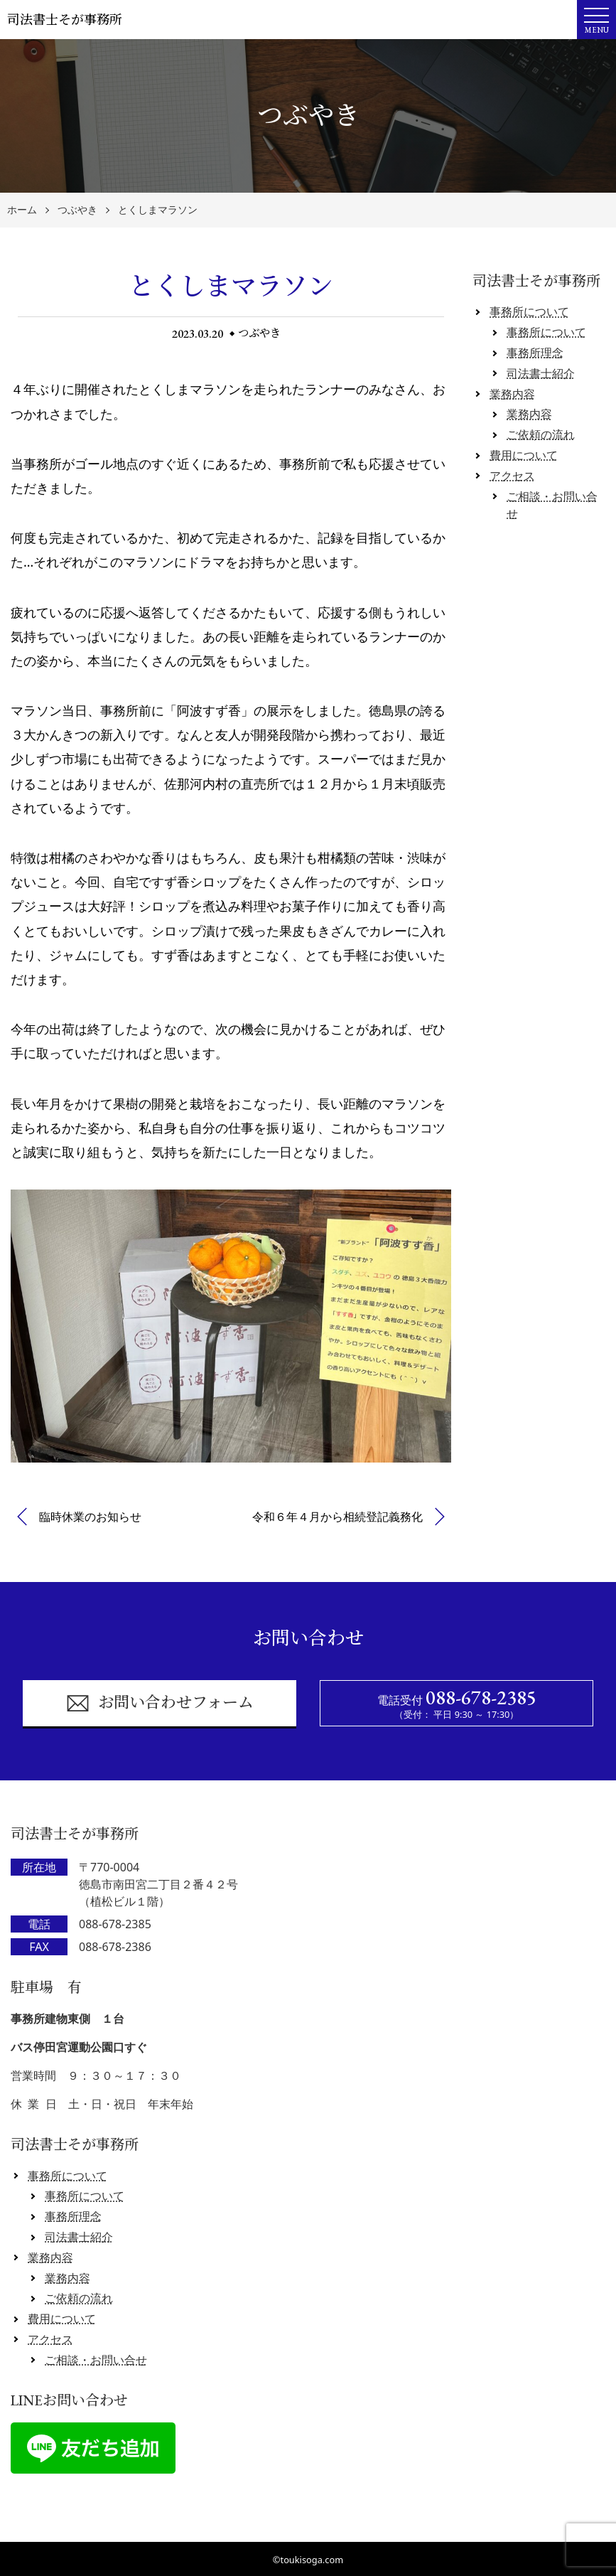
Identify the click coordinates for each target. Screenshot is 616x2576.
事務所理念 (535, 352)
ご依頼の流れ (541, 434)
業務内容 (512, 394)
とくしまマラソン (158, 210)
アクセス (512, 475)
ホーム (22, 210)
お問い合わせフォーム (159, 1703)
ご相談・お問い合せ (96, 2360)
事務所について (529, 311)
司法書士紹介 (541, 373)
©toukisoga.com (308, 2559)
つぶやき (77, 210)
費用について (524, 455)
